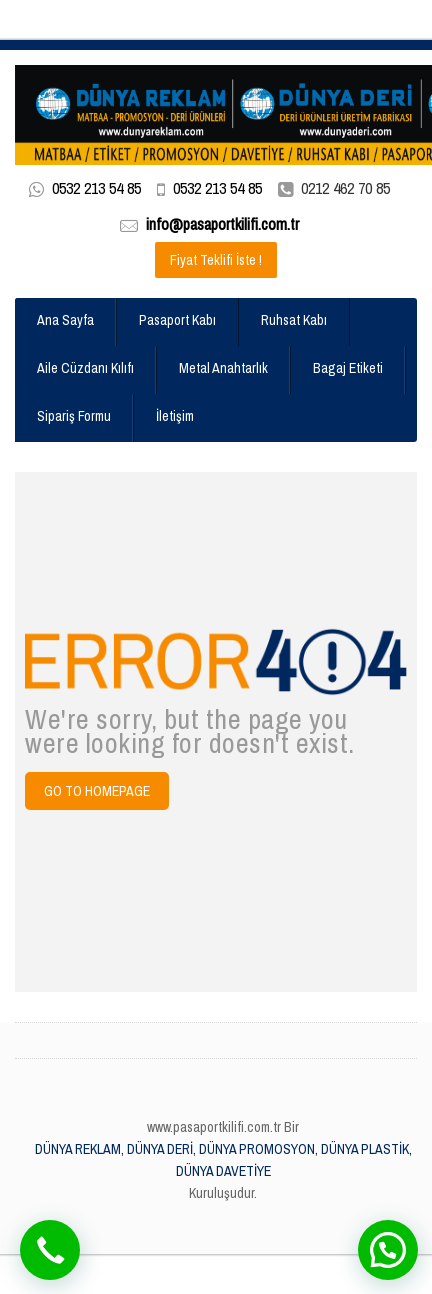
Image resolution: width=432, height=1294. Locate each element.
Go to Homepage (97, 791)
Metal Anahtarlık (223, 368)
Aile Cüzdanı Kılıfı (85, 368)
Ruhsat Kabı (294, 320)
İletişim (175, 416)
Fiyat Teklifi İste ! (216, 260)
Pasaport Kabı (177, 320)
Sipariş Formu (74, 416)
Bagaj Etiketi (348, 368)
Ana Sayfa (65, 320)
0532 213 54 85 (96, 188)
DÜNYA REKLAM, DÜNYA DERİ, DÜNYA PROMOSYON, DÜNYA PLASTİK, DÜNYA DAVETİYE (223, 1160)
